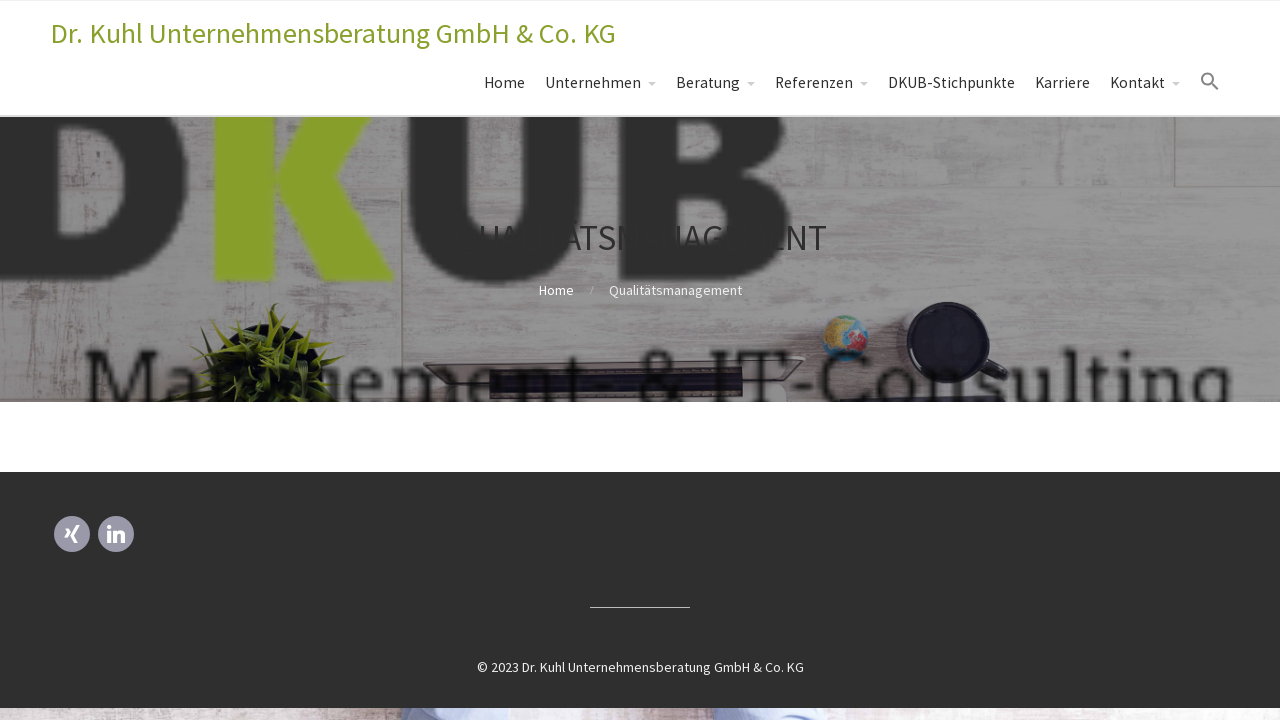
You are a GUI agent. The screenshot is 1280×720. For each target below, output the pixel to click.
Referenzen (814, 82)
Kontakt (1137, 82)
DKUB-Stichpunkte (951, 82)
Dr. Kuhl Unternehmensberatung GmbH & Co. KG (333, 33)
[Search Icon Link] (1210, 82)
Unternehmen (593, 82)
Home (504, 82)
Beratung (708, 82)
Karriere (1062, 82)
